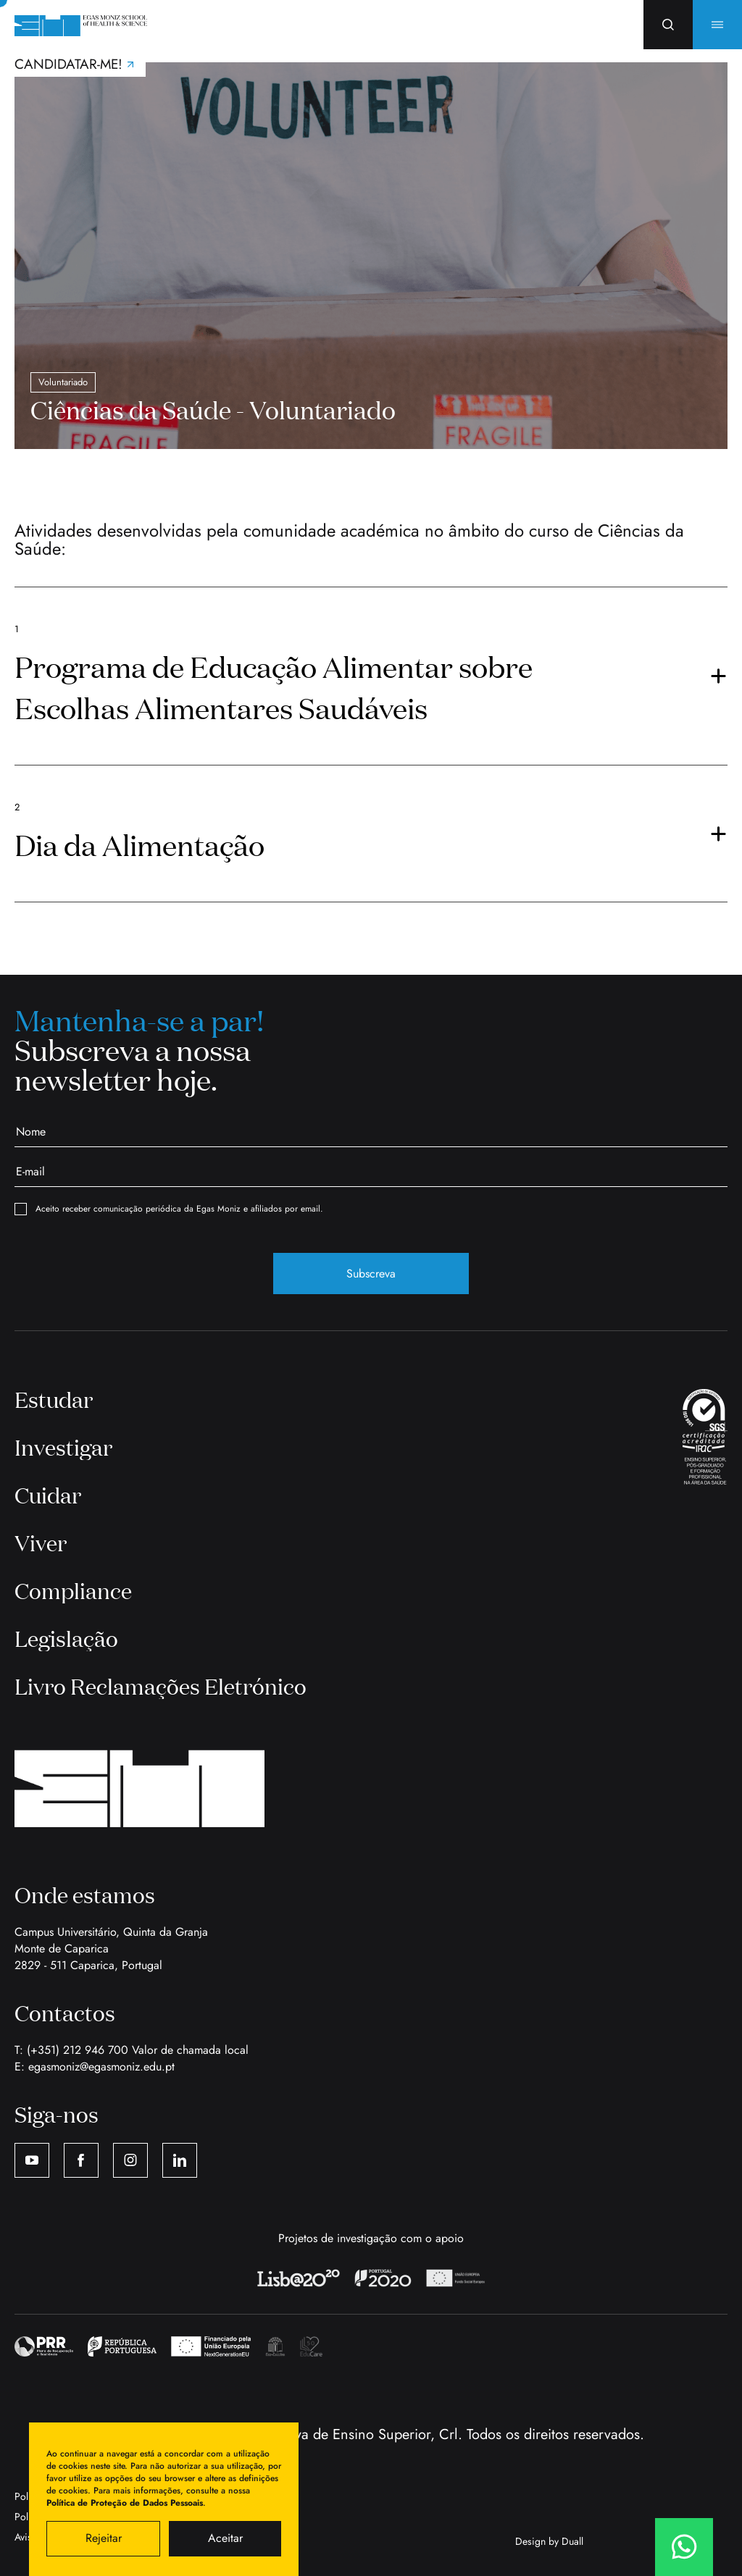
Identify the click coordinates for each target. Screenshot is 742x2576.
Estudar (53, 1399)
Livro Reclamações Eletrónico (160, 1686)
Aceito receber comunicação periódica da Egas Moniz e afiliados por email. (168, 1209)
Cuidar (47, 1495)
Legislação (66, 1638)
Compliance (73, 1590)
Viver (40, 1543)
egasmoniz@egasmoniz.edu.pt (101, 2066)
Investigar (63, 1447)
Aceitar (225, 2538)
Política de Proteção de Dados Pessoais (124, 2503)
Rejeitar (104, 2538)
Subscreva (371, 1273)
